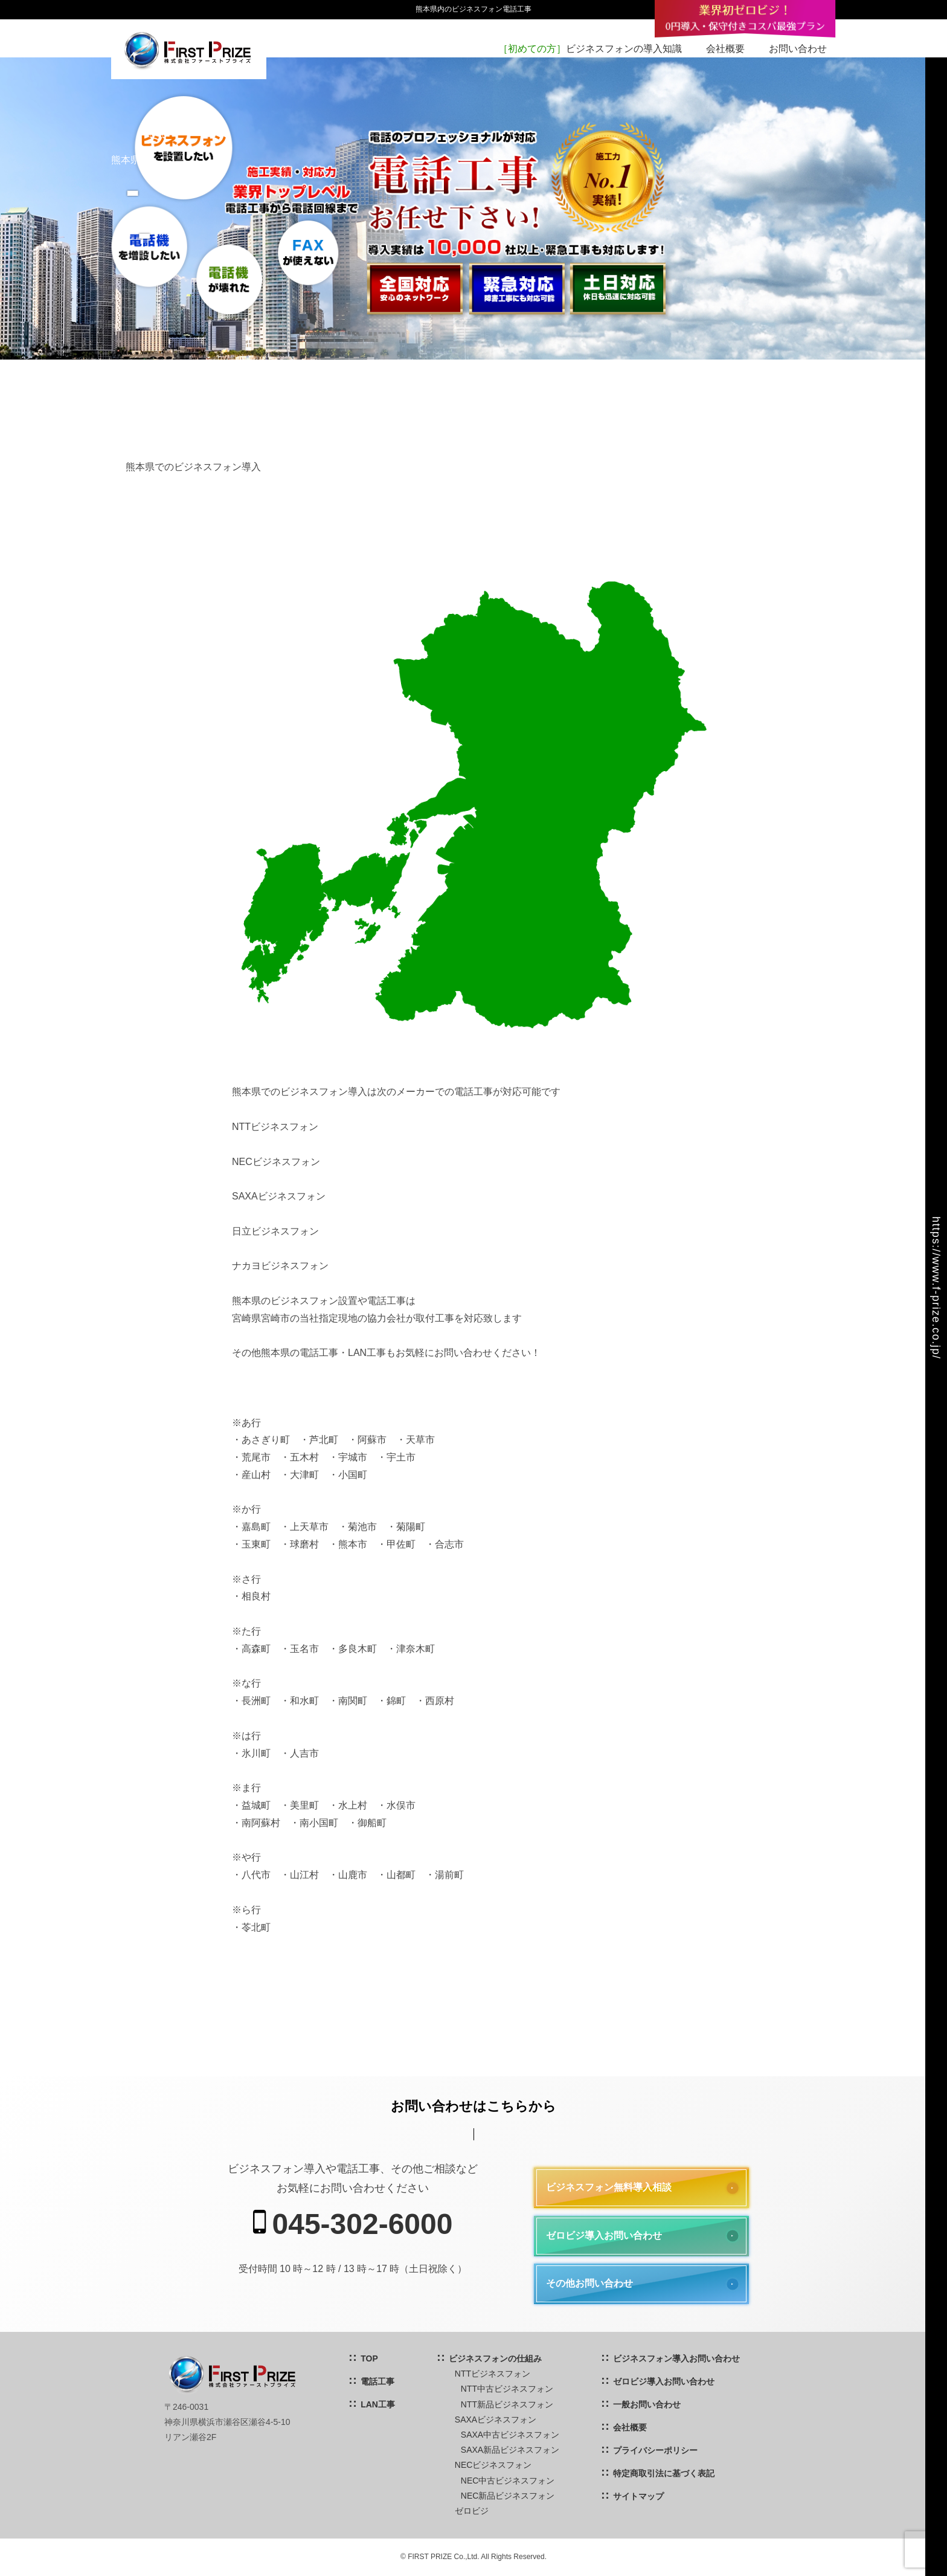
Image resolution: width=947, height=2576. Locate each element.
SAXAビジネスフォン (495, 2419)
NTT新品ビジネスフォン (507, 2404)
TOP (369, 2358)
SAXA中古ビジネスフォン (510, 2434)
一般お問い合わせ (647, 2404)
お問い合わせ (798, 49)
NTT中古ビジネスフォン (507, 2389)
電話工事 (377, 2381)
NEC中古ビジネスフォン (508, 2480)
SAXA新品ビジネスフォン (510, 2450)
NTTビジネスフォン (492, 2373)
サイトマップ (638, 2496)
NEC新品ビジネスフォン (508, 2495)
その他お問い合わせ (589, 2283)
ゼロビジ (472, 2511)
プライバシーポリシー (655, 2450)
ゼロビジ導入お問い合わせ (604, 2235)
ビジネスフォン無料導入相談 (609, 2187)
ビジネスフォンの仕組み (495, 2358)
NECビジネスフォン (493, 2465)
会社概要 (725, 49)
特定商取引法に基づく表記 (663, 2473)
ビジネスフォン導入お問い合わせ (676, 2358)
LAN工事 (378, 2404)
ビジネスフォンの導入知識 (590, 49)
